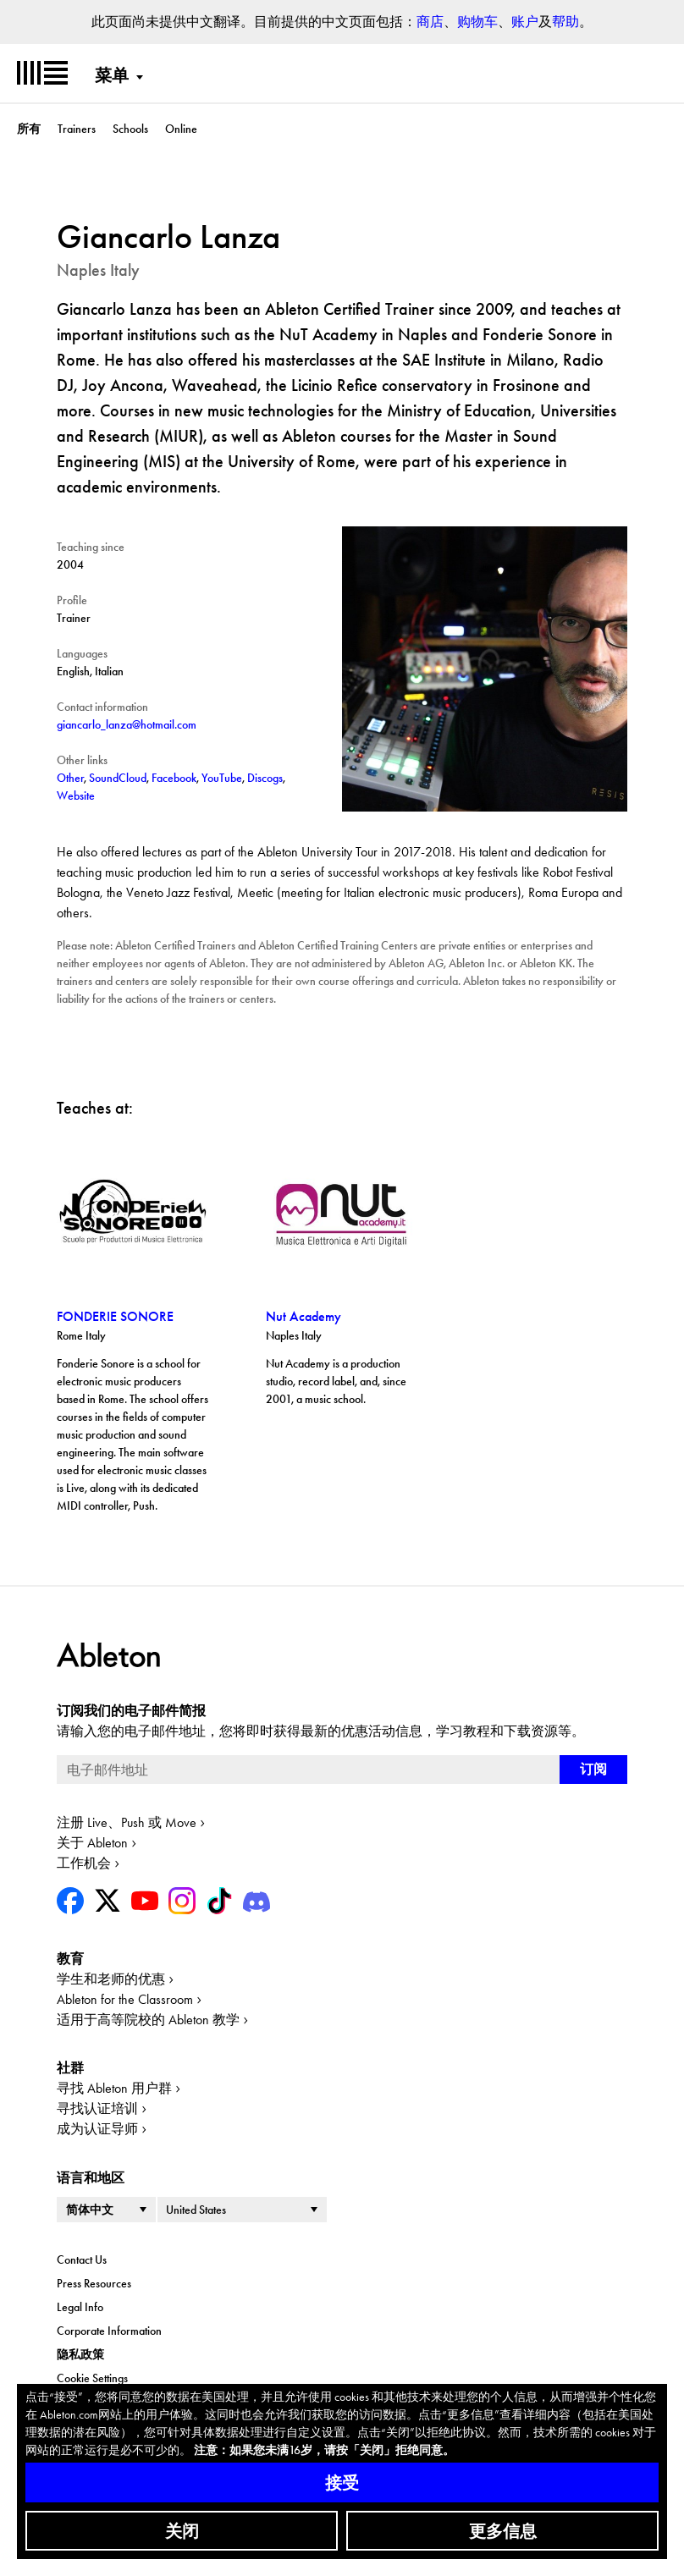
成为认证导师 (97, 2129)
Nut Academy (303, 1316)
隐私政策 (80, 2354)
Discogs (265, 777)
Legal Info (80, 2307)
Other (70, 777)
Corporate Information (109, 2330)
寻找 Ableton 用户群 (114, 2088)
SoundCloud (117, 777)
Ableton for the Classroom (125, 1999)
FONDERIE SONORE (115, 1316)
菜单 (112, 75)
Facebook (174, 777)
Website (76, 795)
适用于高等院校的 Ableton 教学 (148, 2019)
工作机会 (84, 1863)
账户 (524, 21)
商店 (430, 21)
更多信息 (503, 2531)
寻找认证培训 (97, 2108)
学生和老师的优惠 (111, 1979)
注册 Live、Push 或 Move (126, 1822)
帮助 (565, 21)
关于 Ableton (92, 1843)
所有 (29, 128)
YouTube (221, 777)
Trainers (77, 128)
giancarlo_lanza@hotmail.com (126, 724)
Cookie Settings (92, 2378)
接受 (342, 2483)
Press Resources (94, 2283)
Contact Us (82, 2259)
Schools (130, 128)
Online (181, 128)
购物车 (477, 21)
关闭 (182, 2531)
